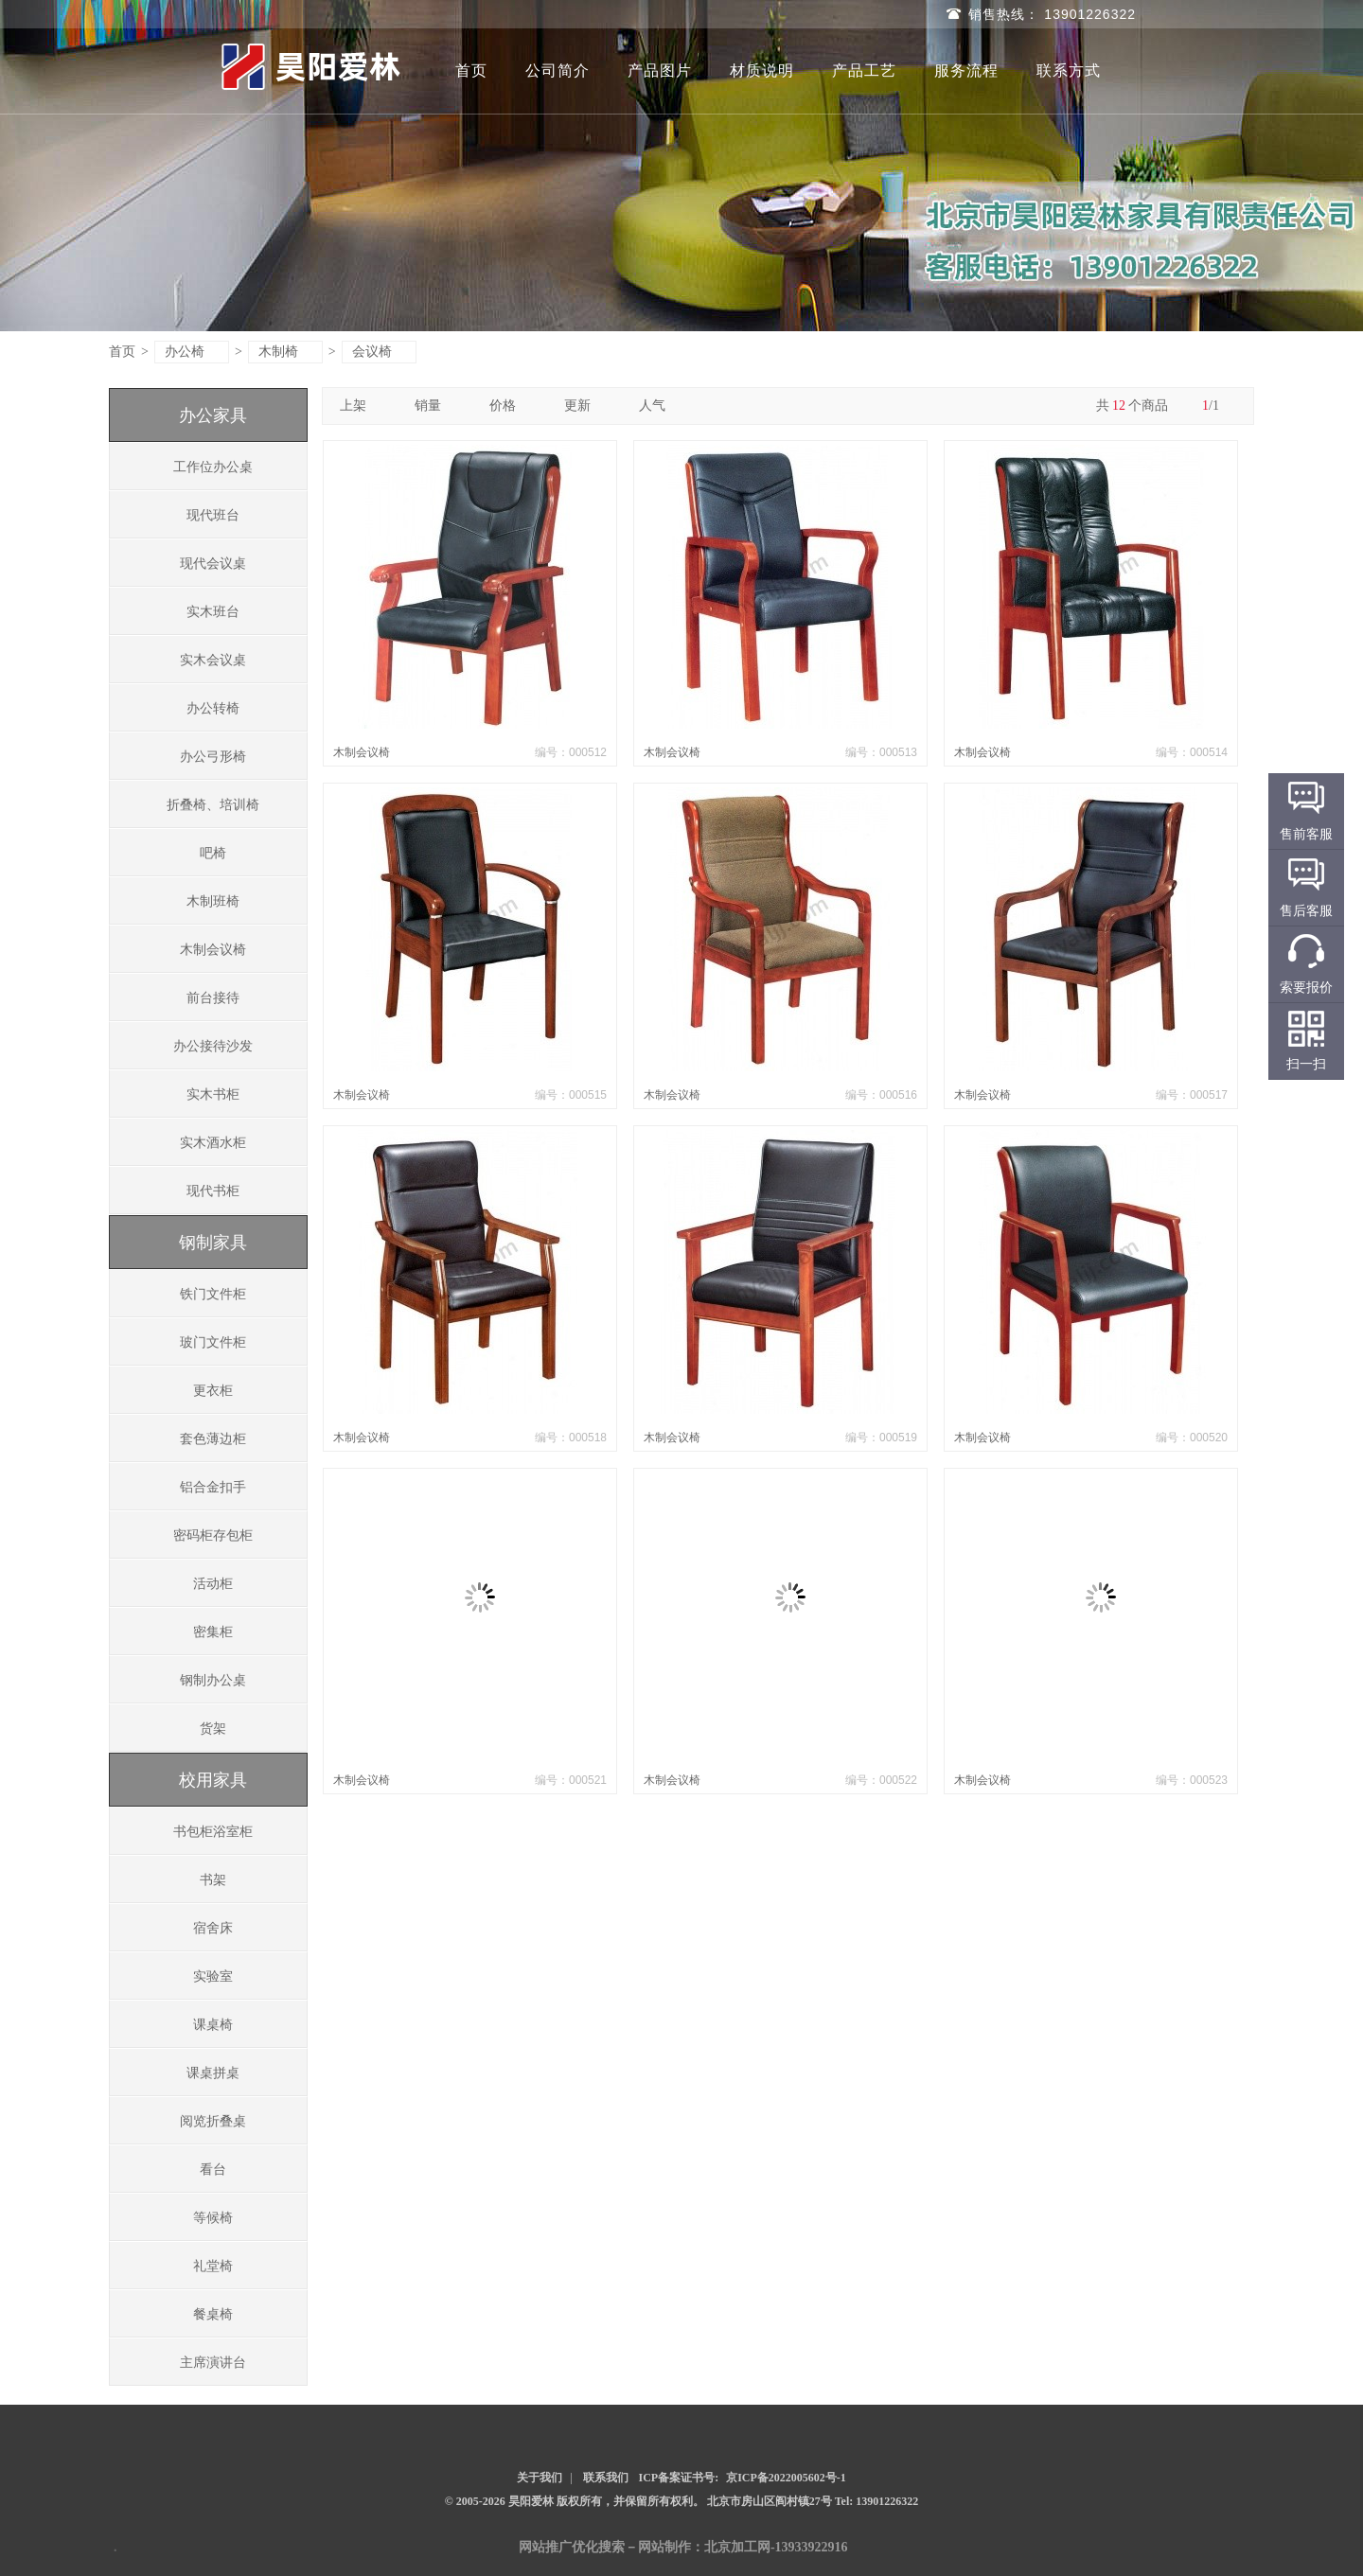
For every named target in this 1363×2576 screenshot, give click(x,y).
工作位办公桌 (213, 467)
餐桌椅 (213, 2314)
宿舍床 (213, 1928)
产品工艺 (864, 70)
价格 (509, 405)
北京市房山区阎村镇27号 (771, 2501)
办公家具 (213, 415)
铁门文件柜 (213, 1294)
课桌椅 (213, 2025)
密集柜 (213, 1632)
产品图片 (660, 70)
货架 (213, 1728)
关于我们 (539, 2477)
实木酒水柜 (213, 1143)
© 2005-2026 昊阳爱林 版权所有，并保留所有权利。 (574, 2501)
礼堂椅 (213, 2266)
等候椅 (213, 2218)
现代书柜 (212, 1191)
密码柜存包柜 (213, 1535)
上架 (360, 405)
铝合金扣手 (213, 1487)
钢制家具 (213, 1242)
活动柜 (213, 1584)
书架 (213, 1880)
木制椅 (286, 351)
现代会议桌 (213, 563)
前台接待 (212, 998)
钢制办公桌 (213, 1680)
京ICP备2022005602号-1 (786, 2477)
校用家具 (213, 1780)
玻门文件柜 (213, 1342)
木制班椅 (212, 901)
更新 (584, 405)
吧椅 (213, 853)
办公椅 (193, 351)
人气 (659, 405)
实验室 (213, 1976)
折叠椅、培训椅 (213, 805)
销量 (435, 405)
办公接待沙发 (213, 1046)
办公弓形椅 (213, 757)
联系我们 (605, 2477)
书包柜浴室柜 (213, 1832)
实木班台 (212, 612)
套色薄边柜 (213, 1439)
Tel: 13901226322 (877, 2501)
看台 (213, 2169)
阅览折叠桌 (213, 2121)
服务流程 (966, 70)
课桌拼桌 (212, 2073)
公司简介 (557, 70)
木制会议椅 (213, 950)
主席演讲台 (213, 2362)
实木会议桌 (213, 660)
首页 (471, 70)
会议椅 (380, 351)
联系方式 (1068, 70)
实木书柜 (212, 1094)
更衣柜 (213, 1391)
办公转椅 (212, 708)
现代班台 (212, 515)
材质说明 (762, 70)
